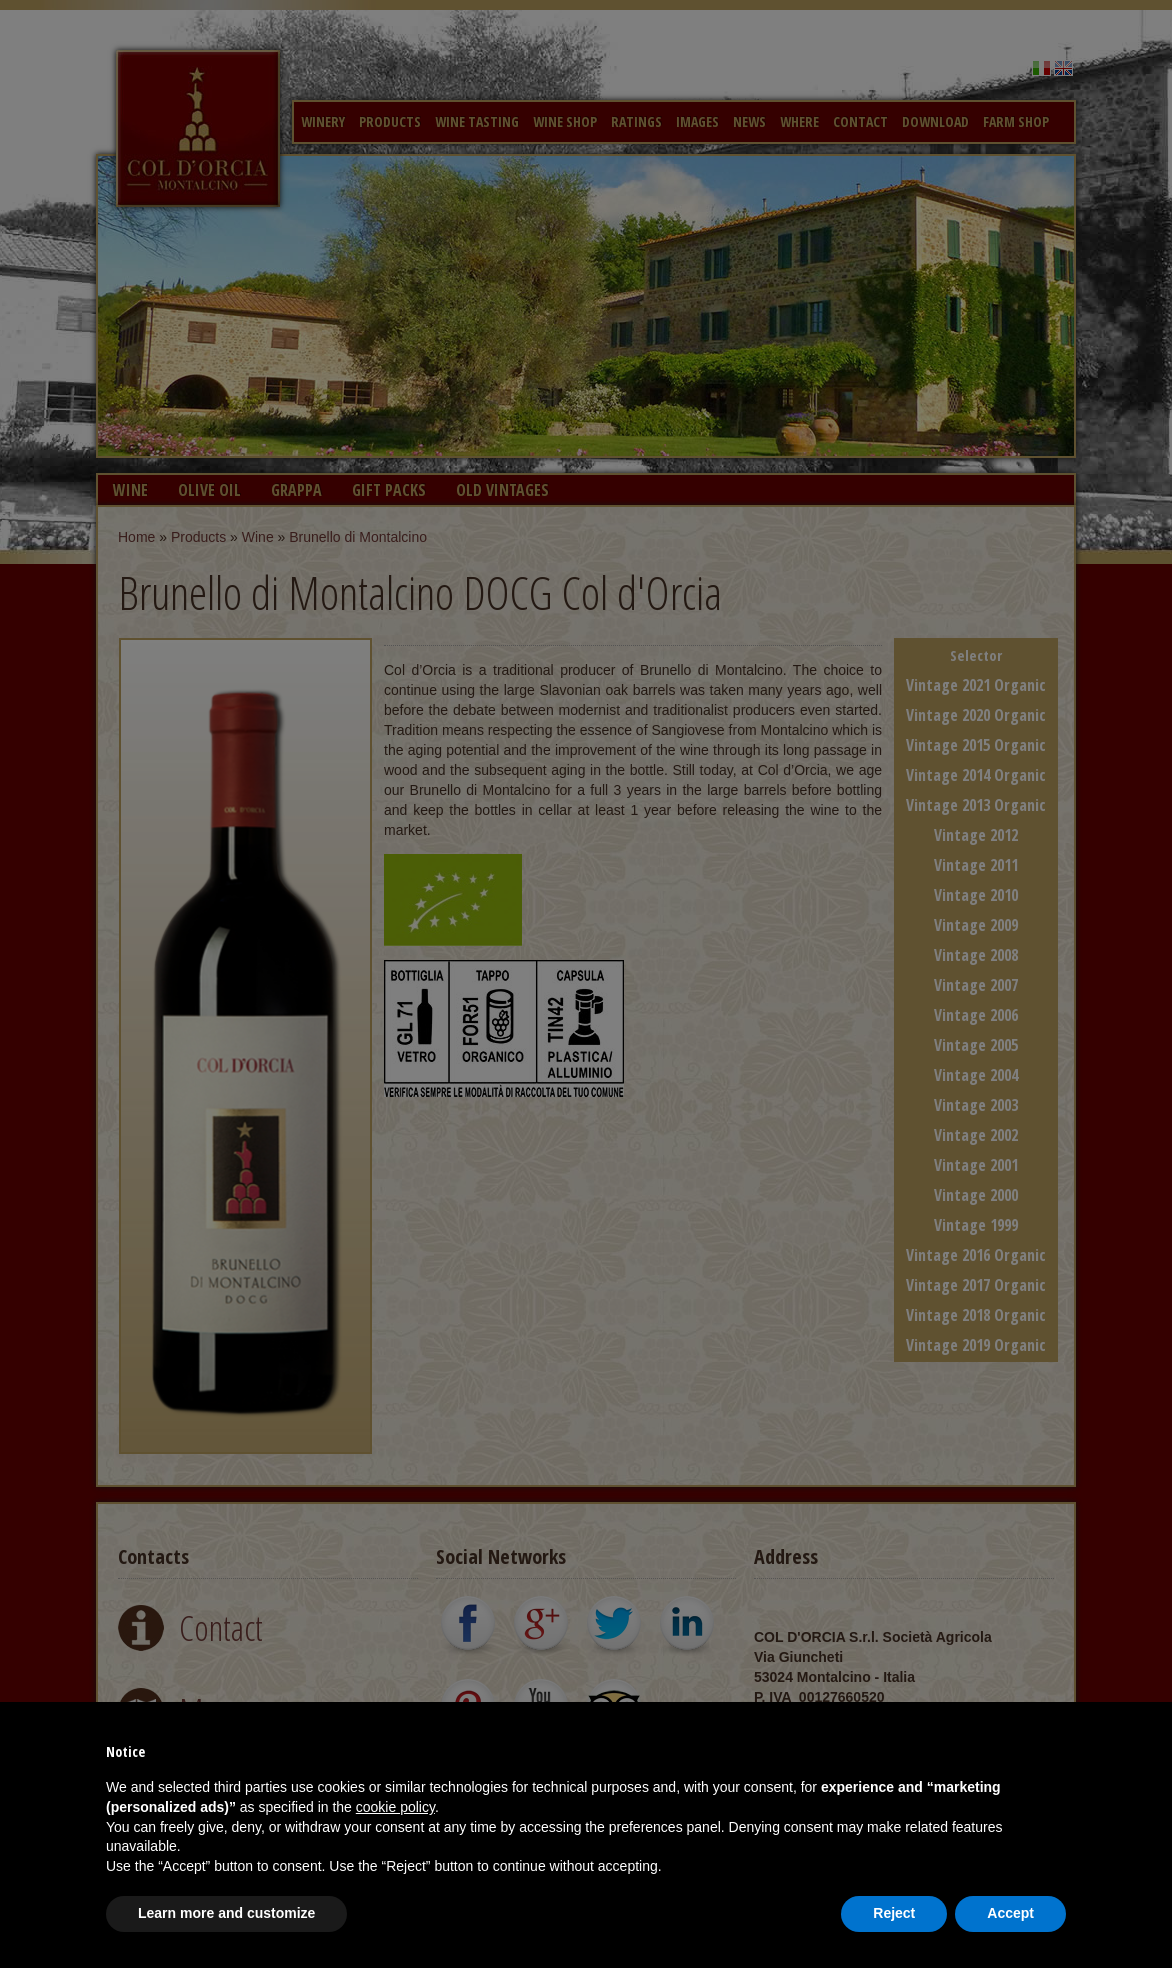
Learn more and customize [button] (226, 1913)
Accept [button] (1010, 1913)
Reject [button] (894, 1913)
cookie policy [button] (395, 1807)
